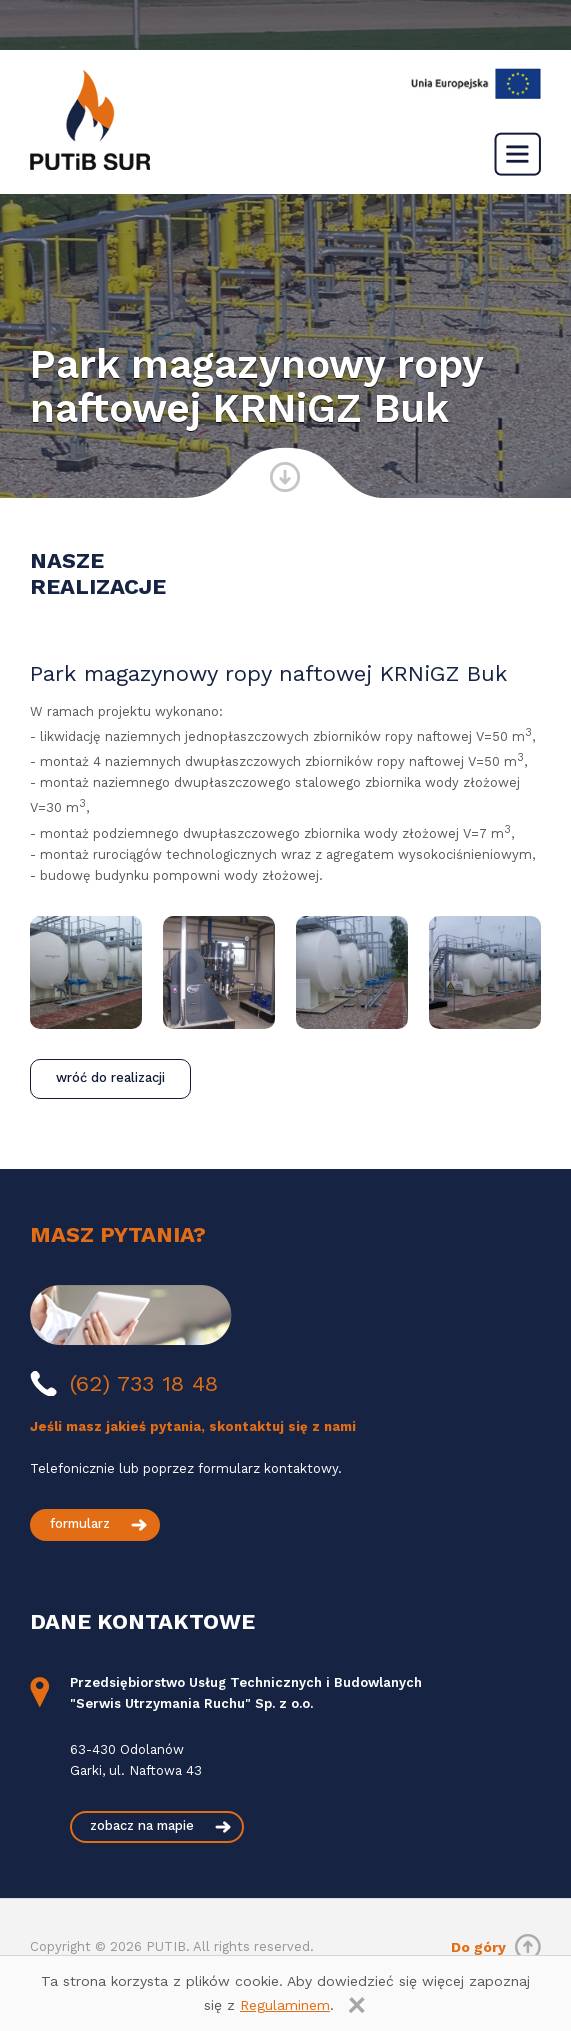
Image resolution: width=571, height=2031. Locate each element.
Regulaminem (285, 2005)
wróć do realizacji (110, 1077)
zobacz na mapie (142, 1825)
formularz (80, 1523)
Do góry (478, 1947)
